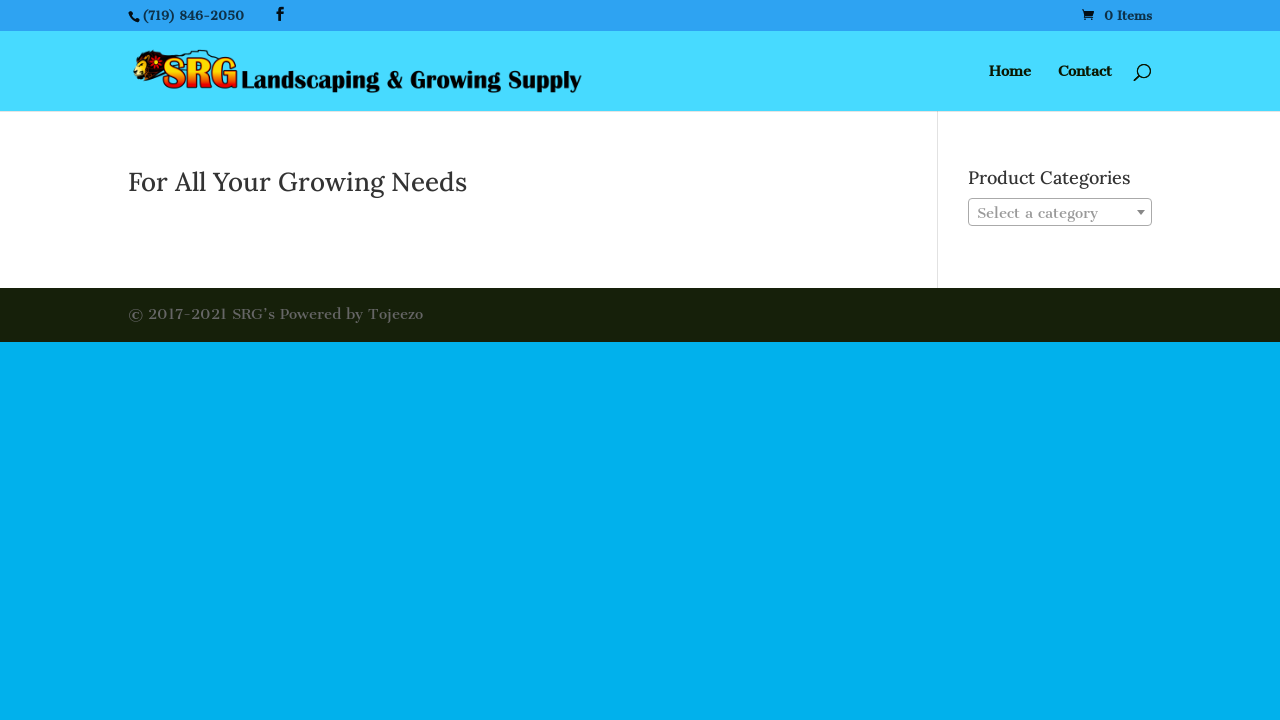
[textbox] (1060, 213)
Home (1010, 72)
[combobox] (1060, 212)
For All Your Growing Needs (297, 181)
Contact (1085, 72)
